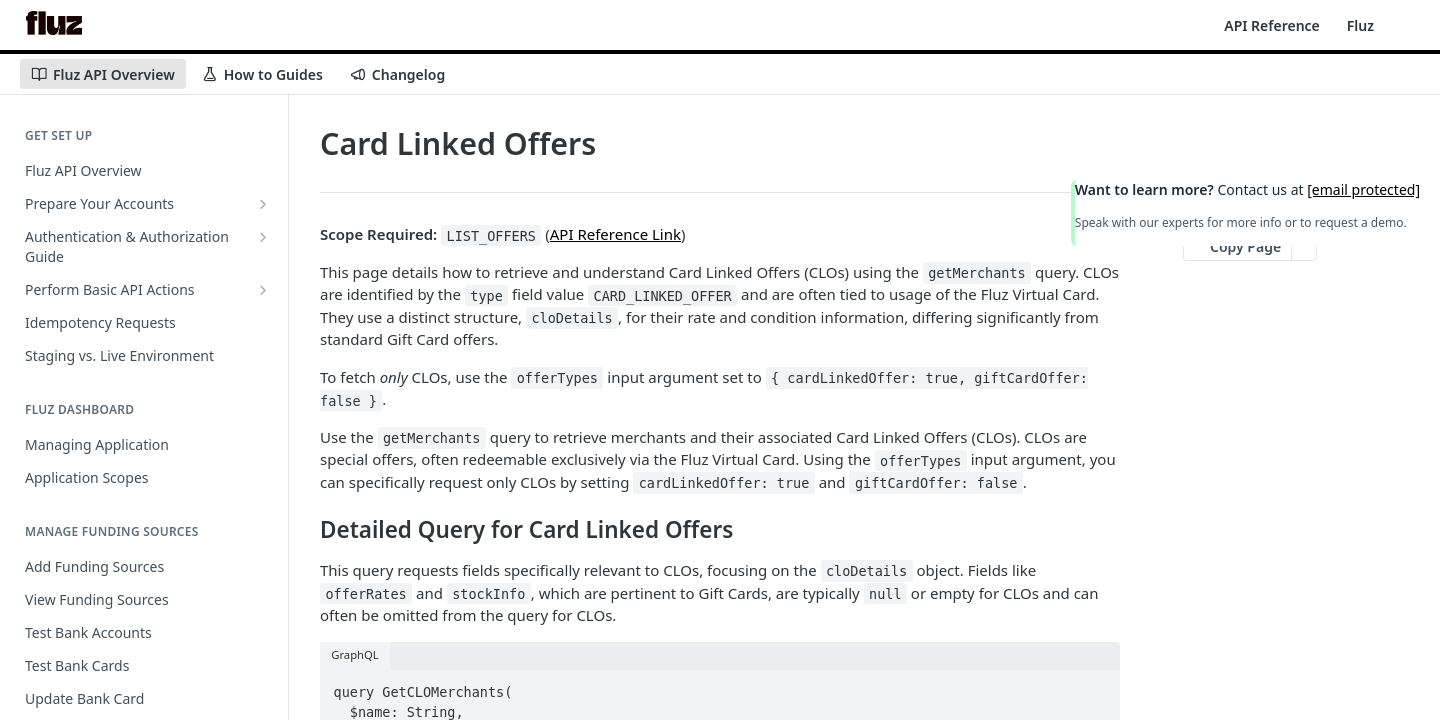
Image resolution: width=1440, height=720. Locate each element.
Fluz (1360, 25)
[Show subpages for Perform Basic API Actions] (263, 290)
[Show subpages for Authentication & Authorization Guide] (263, 237)
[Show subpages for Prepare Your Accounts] (263, 204)
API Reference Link (615, 234)
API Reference (1272, 25)
